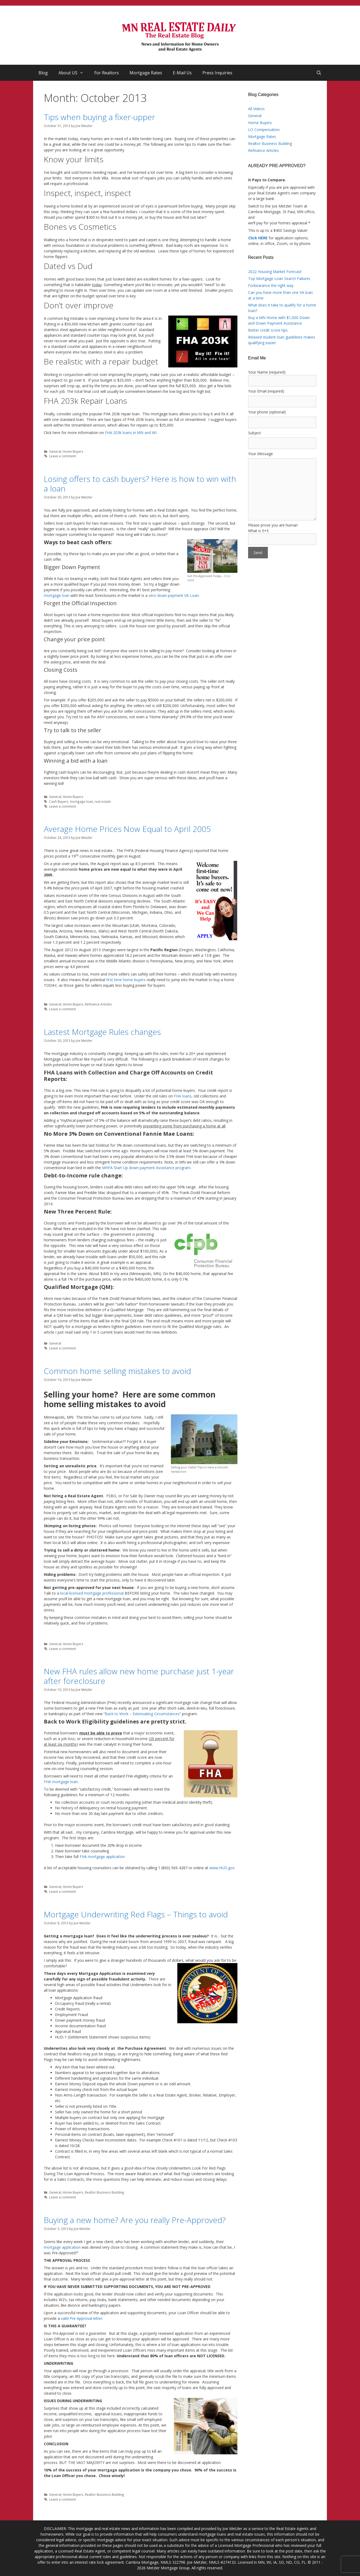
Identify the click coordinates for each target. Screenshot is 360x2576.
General (55, 451)
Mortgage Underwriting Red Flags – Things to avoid (136, 1914)
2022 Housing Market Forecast (275, 271)
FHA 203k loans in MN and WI (130, 432)
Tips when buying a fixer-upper (99, 117)
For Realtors (106, 73)
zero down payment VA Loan (173, 595)
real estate (103, 801)
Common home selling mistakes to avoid (117, 1370)
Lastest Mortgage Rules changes (102, 1031)
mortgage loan (56, 595)
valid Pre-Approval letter (81, 2318)
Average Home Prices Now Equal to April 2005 (127, 828)
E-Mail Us (182, 73)
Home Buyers (73, 451)
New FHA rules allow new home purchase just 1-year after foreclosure (139, 1676)
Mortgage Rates (146, 73)
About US (73, 73)
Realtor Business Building (104, 2192)
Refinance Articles (98, 1004)
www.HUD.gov (221, 1867)
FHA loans (182, 1096)
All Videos (256, 108)
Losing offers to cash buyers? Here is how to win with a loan (140, 483)
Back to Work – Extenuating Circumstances (142, 1713)
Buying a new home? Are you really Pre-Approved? (135, 2219)
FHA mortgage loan (61, 1781)
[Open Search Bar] (319, 73)
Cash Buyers (58, 801)
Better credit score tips (268, 330)
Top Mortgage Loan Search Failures (279, 278)
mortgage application (62, 2247)
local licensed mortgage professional (92, 1593)
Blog (43, 73)
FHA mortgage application (102, 1856)
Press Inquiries (217, 73)
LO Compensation (264, 129)
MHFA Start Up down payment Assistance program (146, 1167)
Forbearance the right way (271, 285)
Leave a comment (62, 456)
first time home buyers (126, 979)
